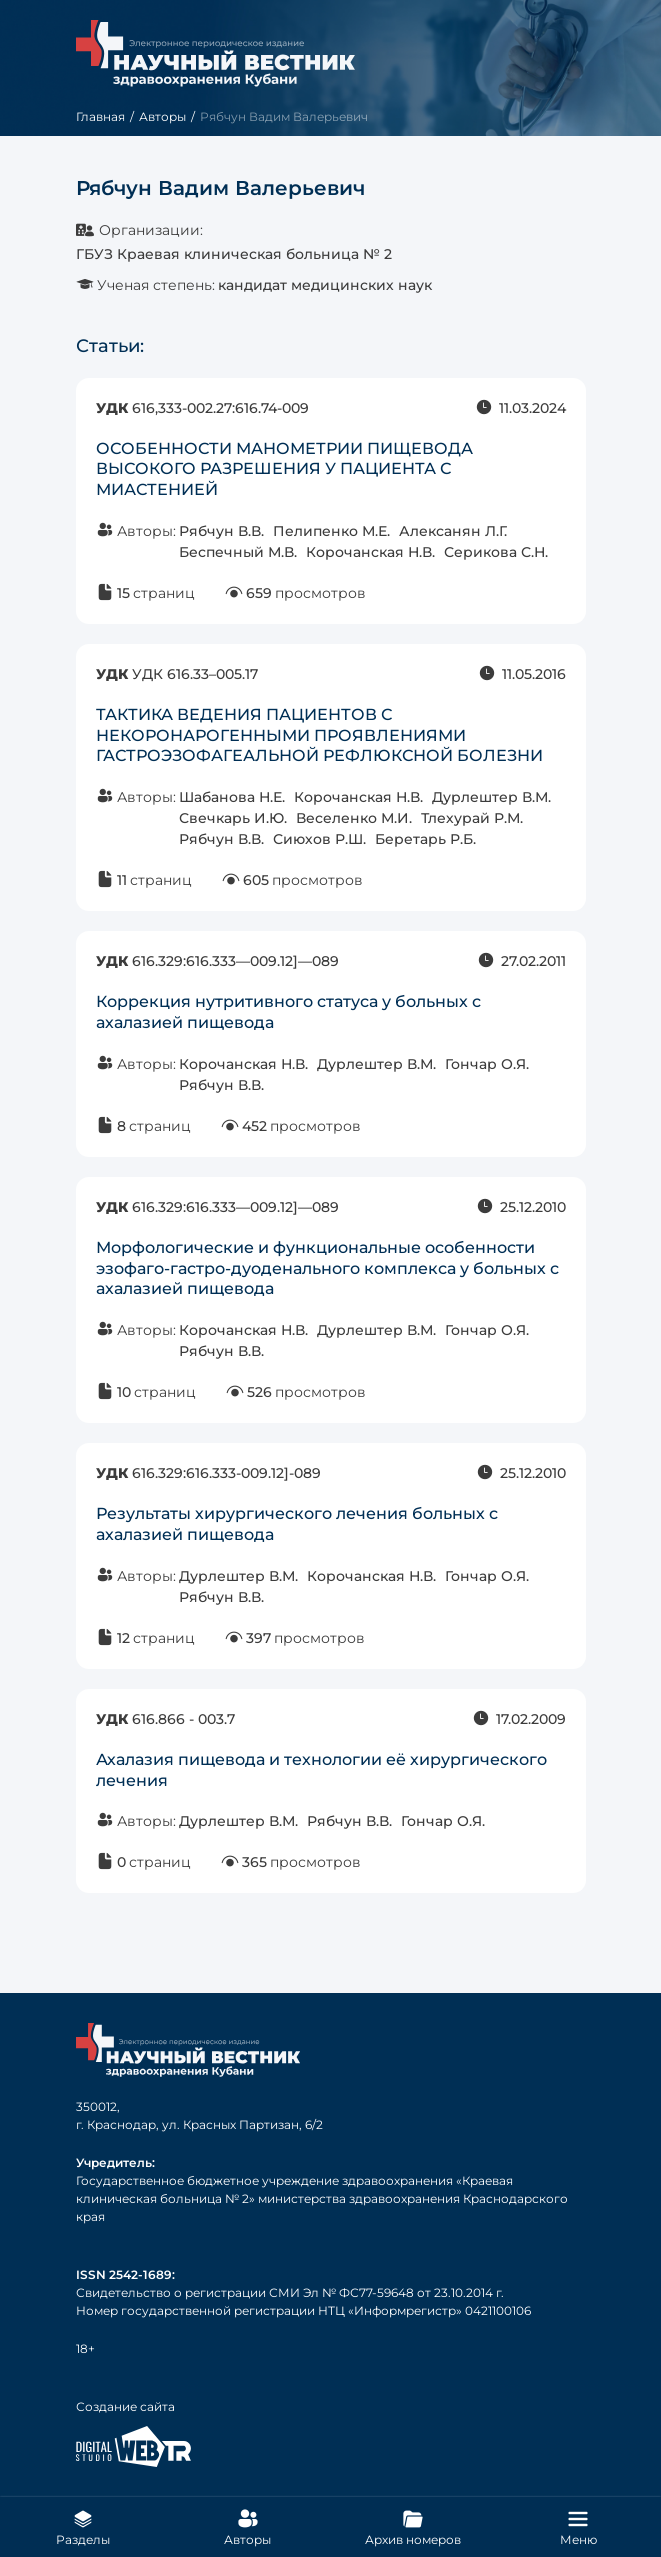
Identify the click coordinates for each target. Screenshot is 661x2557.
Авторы (162, 116)
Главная (100, 116)
